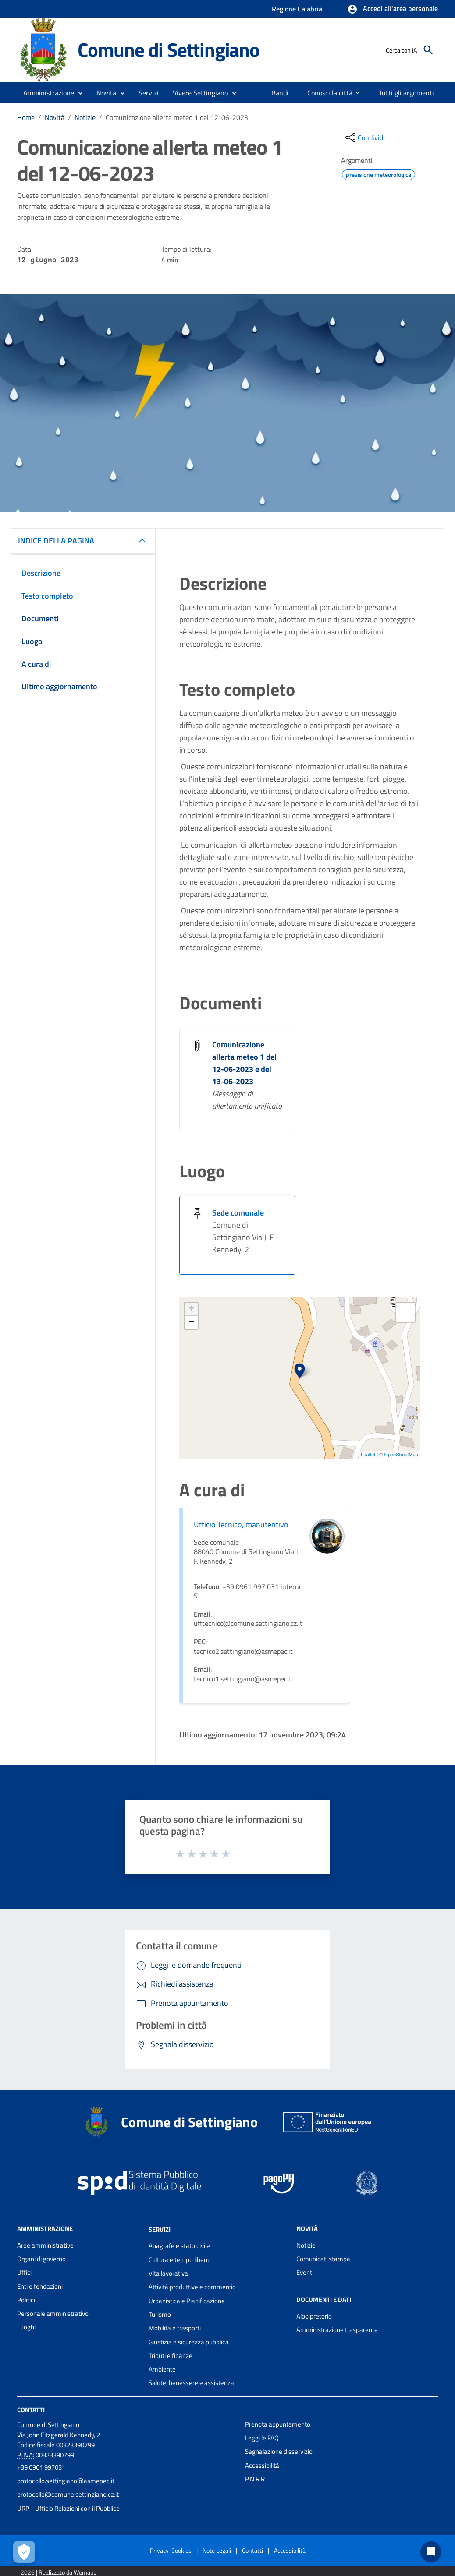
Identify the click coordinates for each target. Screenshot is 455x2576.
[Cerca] (428, 50)
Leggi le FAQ (262, 2438)
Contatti (31, 2410)
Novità (54, 117)
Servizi (160, 2229)
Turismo (160, 2314)
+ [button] (191, 1309)
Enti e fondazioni (40, 2286)
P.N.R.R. (255, 2479)
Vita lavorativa (168, 2273)
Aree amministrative (45, 2245)
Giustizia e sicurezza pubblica (189, 2342)
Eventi (304, 2272)
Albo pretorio (314, 2316)
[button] (392, 9)
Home (26, 117)
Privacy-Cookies (171, 2550)
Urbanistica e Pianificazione (187, 2301)
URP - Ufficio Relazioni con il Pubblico (68, 2508)
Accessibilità (262, 2465)
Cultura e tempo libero (179, 2260)
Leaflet (368, 1454)
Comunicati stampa (323, 2259)
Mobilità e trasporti (175, 2328)
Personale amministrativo (53, 2313)
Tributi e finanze (170, 2355)
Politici (26, 2300)
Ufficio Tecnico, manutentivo (241, 1524)
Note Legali (217, 2550)
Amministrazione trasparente (337, 2330)
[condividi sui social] (364, 137)
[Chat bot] (431, 2552)
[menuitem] (280, 93)
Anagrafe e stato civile (179, 2246)
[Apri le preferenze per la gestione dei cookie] (24, 2552)
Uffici (24, 2272)
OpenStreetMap (401, 1454)
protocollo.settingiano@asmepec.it (65, 2481)
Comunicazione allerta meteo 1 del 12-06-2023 (177, 117)
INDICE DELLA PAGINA (56, 540)
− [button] (191, 1322)
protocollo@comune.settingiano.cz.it (68, 2494)
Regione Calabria (297, 9)
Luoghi (26, 2327)
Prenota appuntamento (277, 2424)
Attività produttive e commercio (192, 2287)
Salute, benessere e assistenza (191, 2383)
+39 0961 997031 (41, 2467)
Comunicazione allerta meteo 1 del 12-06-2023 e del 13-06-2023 (244, 1063)
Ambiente (162, 2369)
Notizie (85, 117)
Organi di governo (41, 2259)
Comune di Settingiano (168, 49)
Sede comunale (238, 1213)
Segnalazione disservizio (279, 2451)
